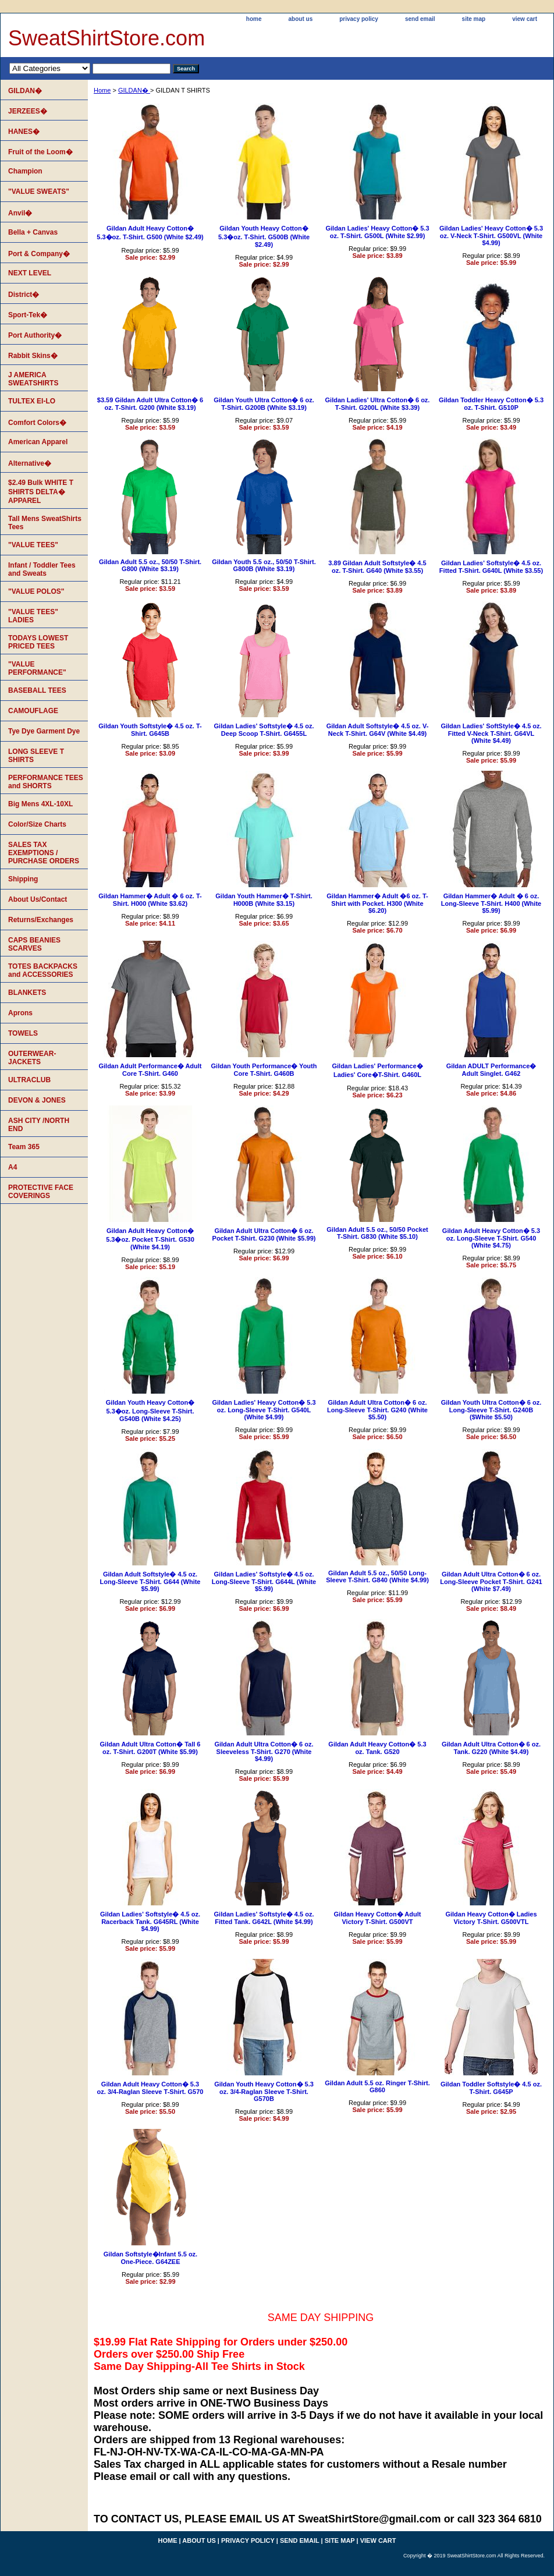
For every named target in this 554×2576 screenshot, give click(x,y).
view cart (524, 19)
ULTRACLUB (29, 1080)
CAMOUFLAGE (33, 711)
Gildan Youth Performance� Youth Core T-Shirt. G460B (264, 1069)
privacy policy (358, 19)
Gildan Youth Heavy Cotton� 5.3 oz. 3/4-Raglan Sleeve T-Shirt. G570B (264, 2091)
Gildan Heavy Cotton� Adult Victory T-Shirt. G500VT (377, 1918)
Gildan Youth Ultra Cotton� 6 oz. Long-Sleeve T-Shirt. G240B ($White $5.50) (491, 1409)
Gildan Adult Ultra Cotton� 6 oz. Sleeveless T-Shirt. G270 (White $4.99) (263, 1751)
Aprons (20, 1013)
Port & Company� (39, 254)
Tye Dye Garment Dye (44, 731)
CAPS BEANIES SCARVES (34, 944)
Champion (25, 171)
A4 (12, 1167)
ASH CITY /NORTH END (38, 1125)
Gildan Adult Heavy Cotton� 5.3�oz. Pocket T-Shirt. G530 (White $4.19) (150, 1238)
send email (420, 19)
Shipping (23, 879)
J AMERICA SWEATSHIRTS (33, 379)
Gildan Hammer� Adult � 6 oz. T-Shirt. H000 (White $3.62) (149, 899)
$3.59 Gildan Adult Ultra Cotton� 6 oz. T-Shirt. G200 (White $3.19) (150, 403)
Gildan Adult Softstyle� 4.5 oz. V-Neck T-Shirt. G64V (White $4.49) (377, 729)
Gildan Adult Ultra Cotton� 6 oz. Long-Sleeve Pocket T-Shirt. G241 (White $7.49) (491, 1581)
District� (23, 294)
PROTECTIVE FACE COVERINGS (40, 1192)
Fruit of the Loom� (40, 152)
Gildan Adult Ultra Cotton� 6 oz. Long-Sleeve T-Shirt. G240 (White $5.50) (377, 1409)
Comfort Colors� (37, 423)
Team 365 (24, 1147)
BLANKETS (27, 992)
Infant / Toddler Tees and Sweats (42, 569)
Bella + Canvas (33, 232)
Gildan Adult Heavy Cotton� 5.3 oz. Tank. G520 (377, 1748)
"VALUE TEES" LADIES (33, 616)
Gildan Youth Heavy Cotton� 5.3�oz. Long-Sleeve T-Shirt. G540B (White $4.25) (150, 1410)
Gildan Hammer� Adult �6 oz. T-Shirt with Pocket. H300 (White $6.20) (377, 903)
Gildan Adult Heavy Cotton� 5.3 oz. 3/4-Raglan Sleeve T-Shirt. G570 (150, 2088)
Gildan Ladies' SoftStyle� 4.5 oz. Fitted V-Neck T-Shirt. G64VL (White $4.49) (491, 733)
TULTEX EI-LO (31, 401)
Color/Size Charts (37, 824)
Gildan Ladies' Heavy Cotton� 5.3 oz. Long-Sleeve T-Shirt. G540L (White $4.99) (263, 1409)
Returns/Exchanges (40, 920)
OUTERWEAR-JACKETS (32, 1058)
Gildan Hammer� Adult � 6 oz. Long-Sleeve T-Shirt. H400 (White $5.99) (491, 903)
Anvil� (20, 213)
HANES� (24, 131)
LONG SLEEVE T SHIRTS (36, 755)
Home (102, 90)
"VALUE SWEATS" (38, 191)
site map (474, 19)
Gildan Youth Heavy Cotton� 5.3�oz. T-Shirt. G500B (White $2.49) (264, 236)
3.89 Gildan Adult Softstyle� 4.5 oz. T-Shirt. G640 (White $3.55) (377, 566)
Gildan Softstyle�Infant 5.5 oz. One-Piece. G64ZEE (150, 2258)
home (254, 19)
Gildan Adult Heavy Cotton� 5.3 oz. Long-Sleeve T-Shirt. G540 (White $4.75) (491, 1238)
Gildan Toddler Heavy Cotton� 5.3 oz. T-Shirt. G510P (491, 403)
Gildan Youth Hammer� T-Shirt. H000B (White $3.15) (263, 899)
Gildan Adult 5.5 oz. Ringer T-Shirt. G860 (377, 2086)
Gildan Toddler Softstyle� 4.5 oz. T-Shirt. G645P (491, 2088)
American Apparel (38, 442)
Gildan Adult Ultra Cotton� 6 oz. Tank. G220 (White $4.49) (491, 1748)
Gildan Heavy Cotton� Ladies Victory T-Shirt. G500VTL (491, 1918)
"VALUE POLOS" (36, 591)
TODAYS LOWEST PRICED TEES (38, 642)
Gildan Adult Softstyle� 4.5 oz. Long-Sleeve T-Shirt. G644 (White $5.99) (150, 1581)
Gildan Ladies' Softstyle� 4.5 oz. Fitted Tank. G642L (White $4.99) (264, 1918)
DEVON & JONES (37, 1100)
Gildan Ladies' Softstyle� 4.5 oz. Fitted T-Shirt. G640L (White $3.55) (491, 566)
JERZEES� (27, 111)
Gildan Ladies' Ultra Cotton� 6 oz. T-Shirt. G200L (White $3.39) (377, 403)
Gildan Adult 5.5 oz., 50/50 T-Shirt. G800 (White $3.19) (150, 565)
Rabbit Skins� (33, 356)
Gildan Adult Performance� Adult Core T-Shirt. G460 (149, 1069)
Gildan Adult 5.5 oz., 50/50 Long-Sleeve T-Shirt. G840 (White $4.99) (377, 1576)
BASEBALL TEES (37, 690)
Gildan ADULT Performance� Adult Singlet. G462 (491, 1069)
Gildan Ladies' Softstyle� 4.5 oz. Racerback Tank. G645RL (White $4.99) (150, 1921)
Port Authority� (35, 335)
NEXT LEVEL (29, 273)
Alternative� (29, 463)
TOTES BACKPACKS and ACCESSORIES (42, 970)
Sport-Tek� (27, 315)
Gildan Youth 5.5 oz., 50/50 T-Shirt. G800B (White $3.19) (264, 565)
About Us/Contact (37, 899)
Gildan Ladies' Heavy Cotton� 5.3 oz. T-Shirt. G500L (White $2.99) (377, 232)
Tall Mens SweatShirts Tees (44, 523)
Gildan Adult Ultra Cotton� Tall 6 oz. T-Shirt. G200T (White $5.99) (150, 1748)
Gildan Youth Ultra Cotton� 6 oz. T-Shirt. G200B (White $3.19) (264, 403)
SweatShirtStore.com (106, 38)
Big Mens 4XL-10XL (40, 804)
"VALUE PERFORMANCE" (37, 668)
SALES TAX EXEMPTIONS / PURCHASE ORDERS (43, 853)
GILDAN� (134, 90)
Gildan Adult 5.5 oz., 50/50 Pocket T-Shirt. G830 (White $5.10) (377, 1233)
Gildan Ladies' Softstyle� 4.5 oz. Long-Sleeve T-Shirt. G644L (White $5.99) (264, 1581)
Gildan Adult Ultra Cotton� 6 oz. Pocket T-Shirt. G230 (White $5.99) (264, 1234)
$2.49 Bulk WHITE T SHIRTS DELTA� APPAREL (40, 492)
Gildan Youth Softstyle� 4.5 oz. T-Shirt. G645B (149, 729)
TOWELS (23, 1033)
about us (301, 19)
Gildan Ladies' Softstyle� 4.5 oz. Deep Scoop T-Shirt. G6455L (264, 729)
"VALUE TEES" (33, 545)
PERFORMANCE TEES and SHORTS (45, 782)
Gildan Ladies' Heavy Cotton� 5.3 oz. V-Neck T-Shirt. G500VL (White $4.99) (491, 235)
